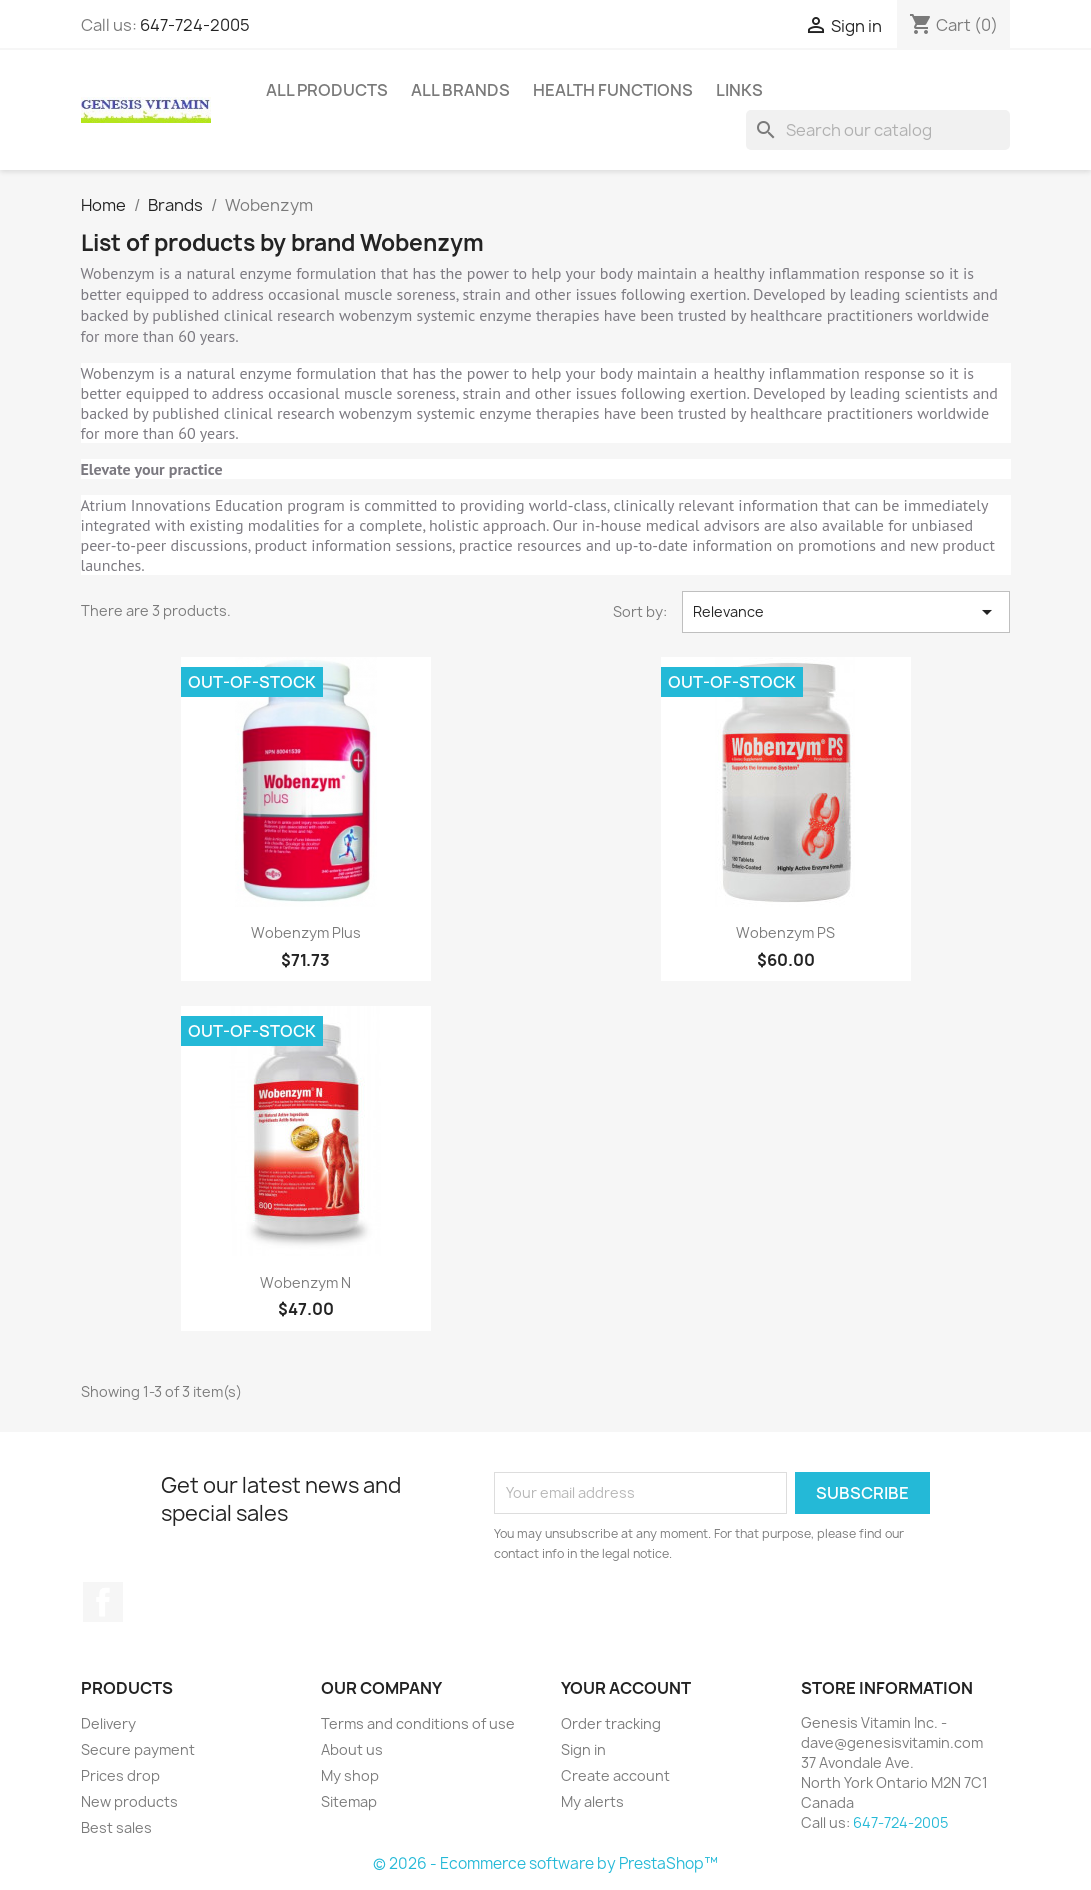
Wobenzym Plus (306, 932)
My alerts (592, 1801)
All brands (460, 90)
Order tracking (611, 1723)
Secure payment (138, 1749)
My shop (350, 1775)
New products (129, 1801)
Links (739, 90)
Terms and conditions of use (418, 1723)
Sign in (583, 1749)
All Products (327, 90)
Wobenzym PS (785, 932)
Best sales (116, 1827)
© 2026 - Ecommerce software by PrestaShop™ (545, 1863)
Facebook (103, 1602)
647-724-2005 (195, 25)
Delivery (108, 1723)
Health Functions (613, 90)
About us (352, 1749)
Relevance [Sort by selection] (846, 612)
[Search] (878, 130)
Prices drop (120, 1775)
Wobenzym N (305, 1282)
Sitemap (349, 1801)
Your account (626, 1688)
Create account (615, 1775)
